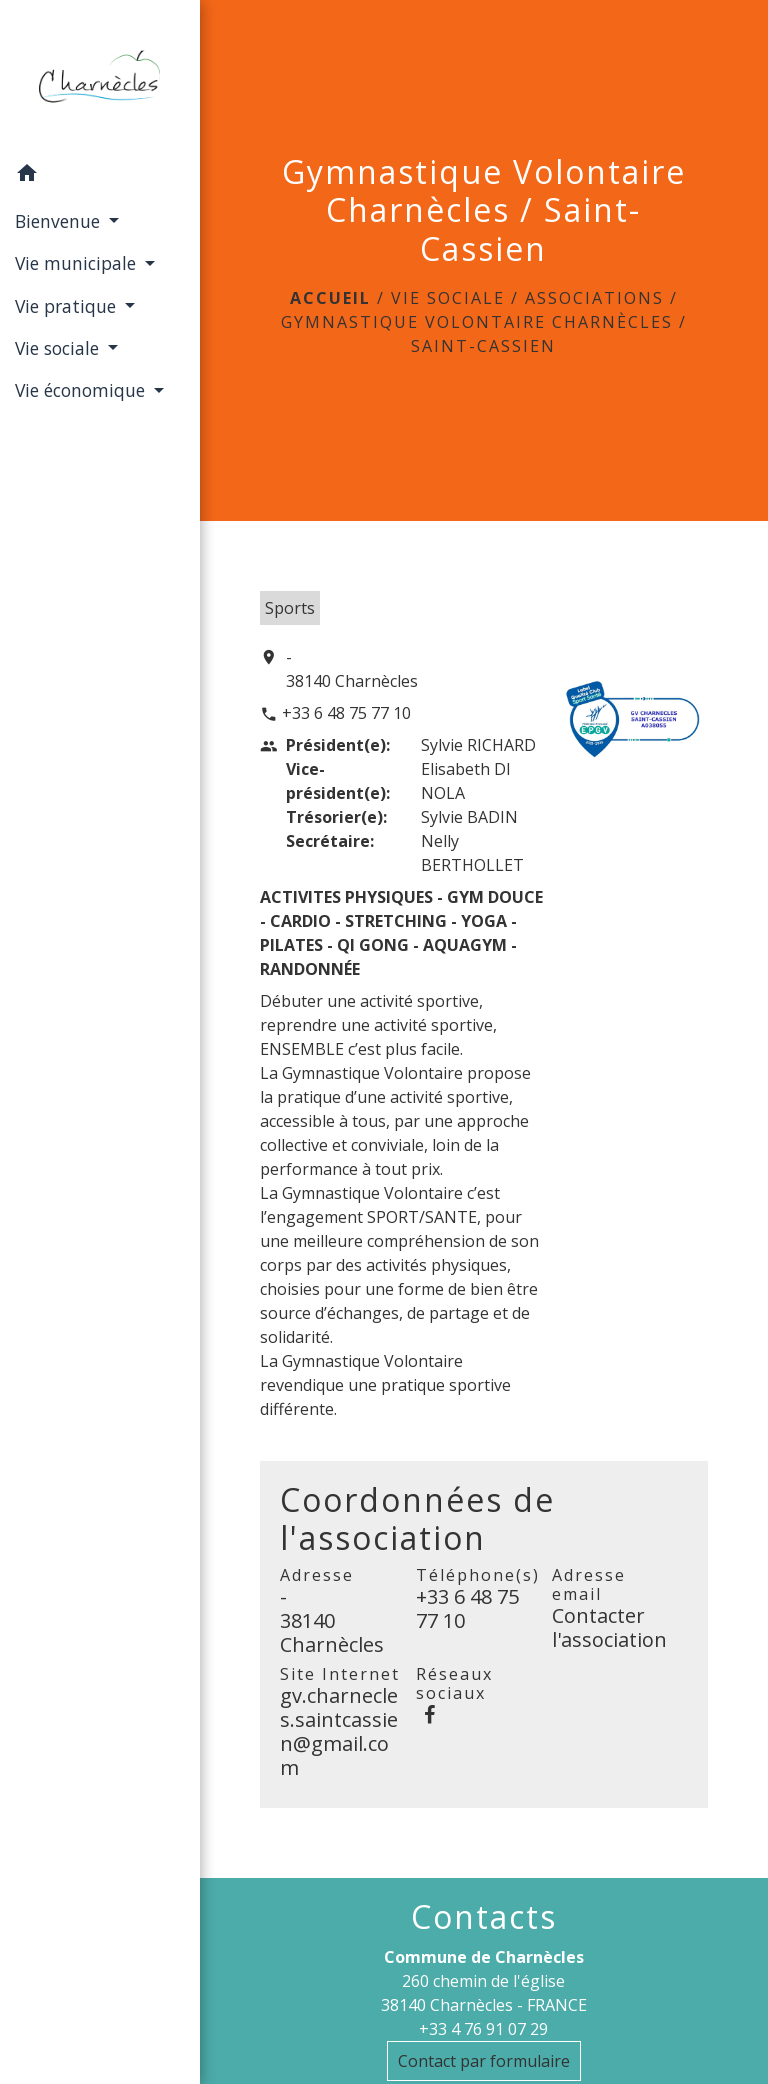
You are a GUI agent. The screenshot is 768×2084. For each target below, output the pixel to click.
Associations (594, 298)
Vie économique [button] (82, 390)
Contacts (484, 1917)
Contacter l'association (609, 1627)
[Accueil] (99, 77)
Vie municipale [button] (78, 263)
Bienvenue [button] (60, 221)
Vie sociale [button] (59, 348)
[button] (100, 176)
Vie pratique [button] (68, 306)
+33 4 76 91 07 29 (483, 2029)
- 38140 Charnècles (352, 669)
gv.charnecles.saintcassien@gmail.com (339, 1731)
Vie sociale (448, 298)
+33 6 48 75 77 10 (346, 713)
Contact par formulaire (484, 2061)
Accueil (330, 298)
